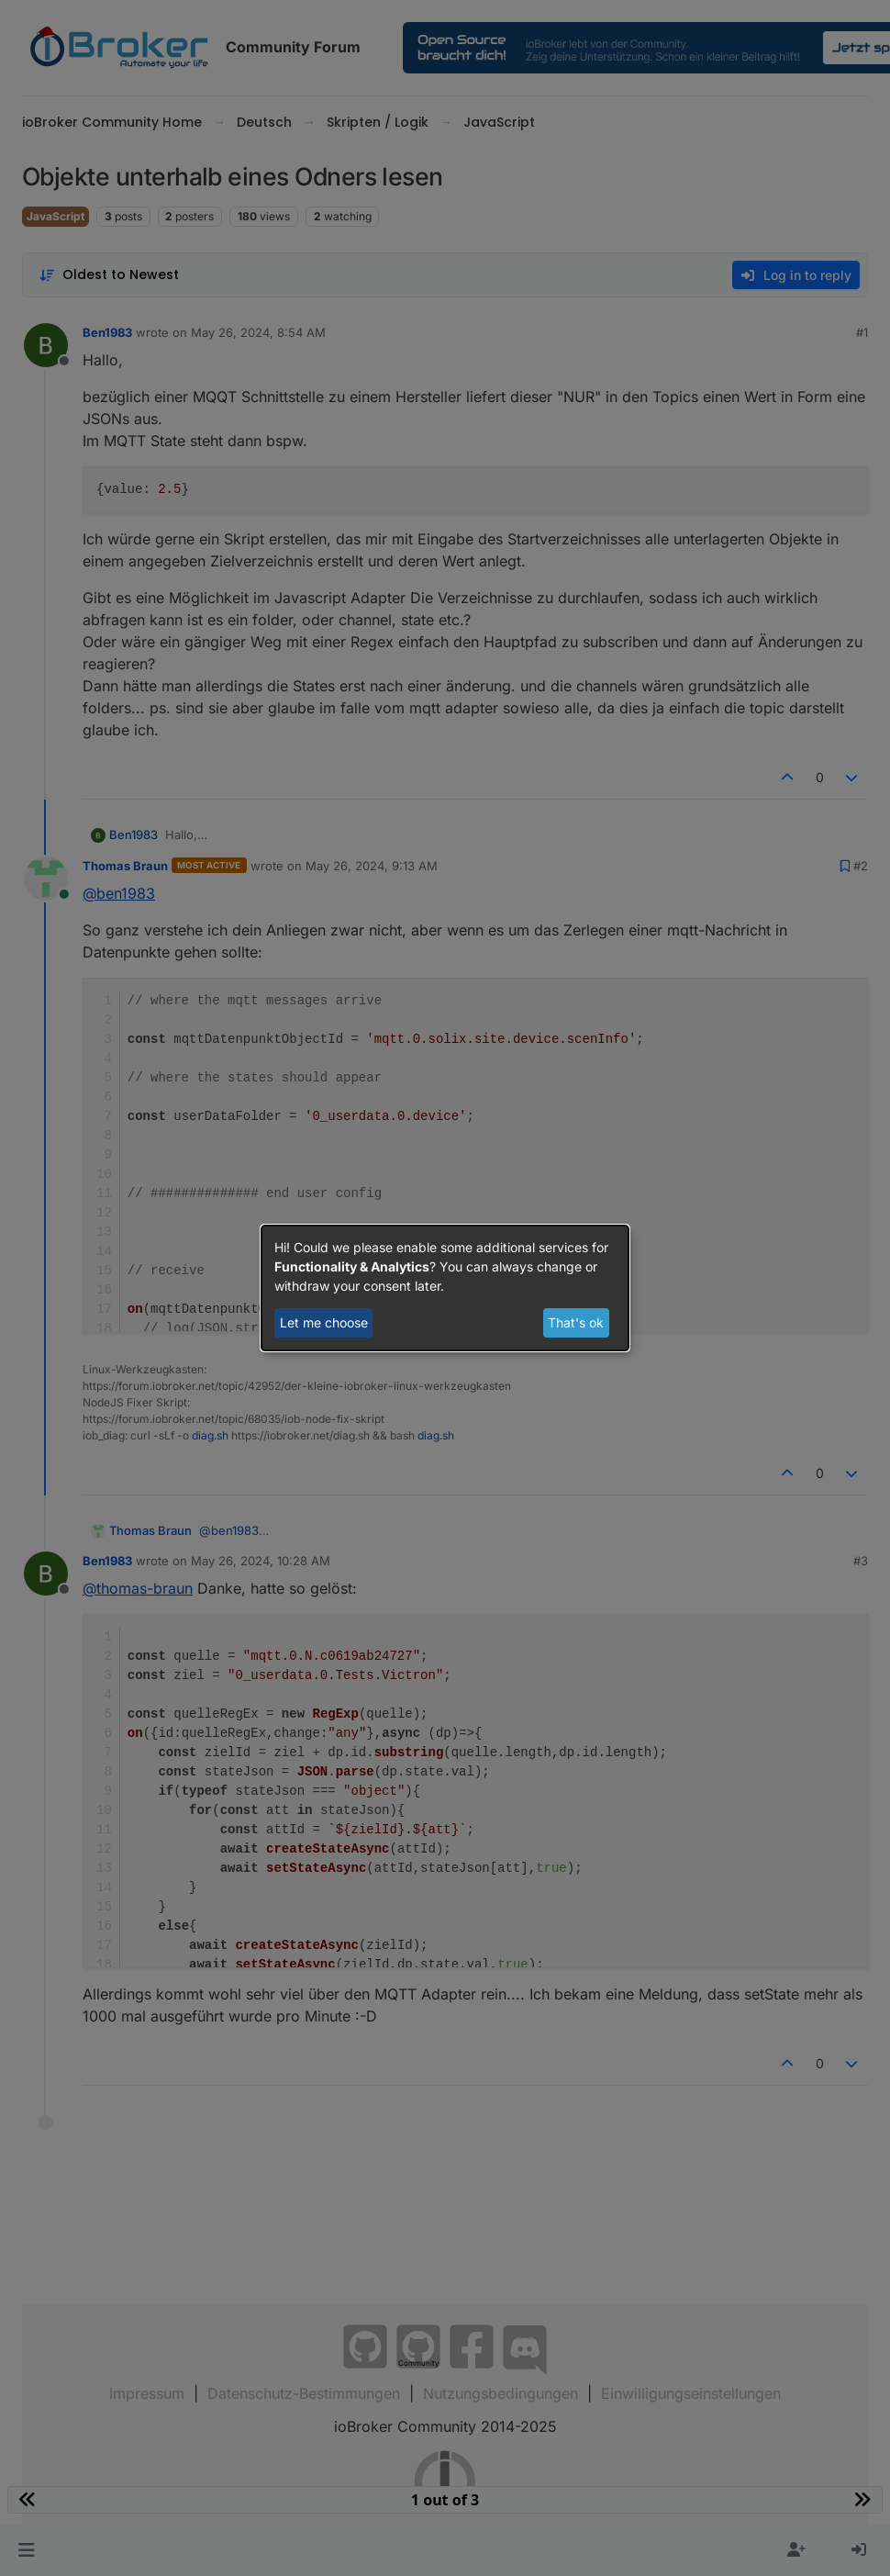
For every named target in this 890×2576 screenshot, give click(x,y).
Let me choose (324, 1322)
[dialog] (445, 1288)
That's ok (576, 1322)
